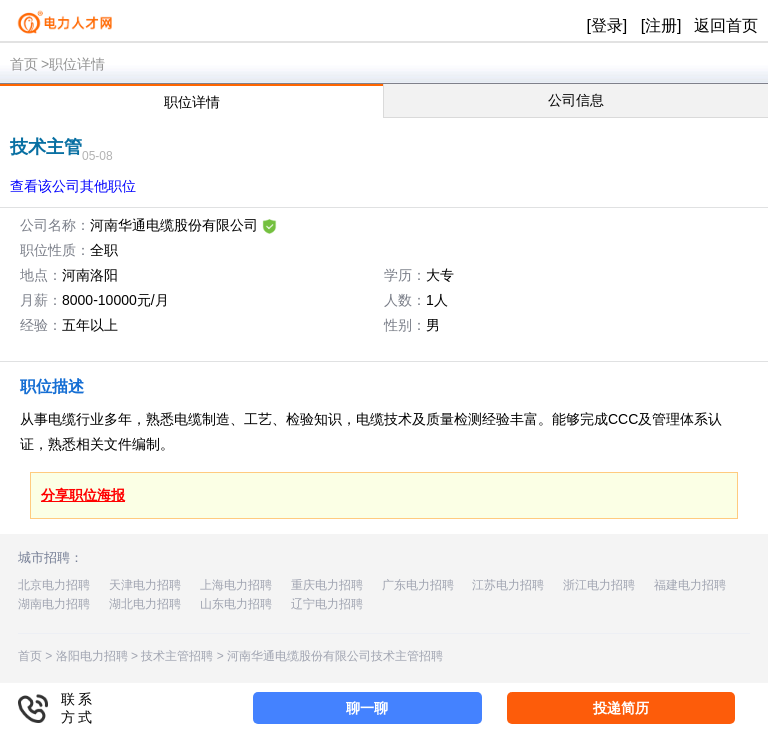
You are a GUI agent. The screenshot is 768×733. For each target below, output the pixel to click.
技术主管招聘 (177, 656)
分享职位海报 (83, 495)
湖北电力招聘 (145, 604)
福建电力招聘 (690, 585)
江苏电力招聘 (508, 585)
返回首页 (726, 25)
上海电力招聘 (236, 585)
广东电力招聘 (418, 585)
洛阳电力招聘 (92, 656)
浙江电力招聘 (599, 585)
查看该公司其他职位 (73, 186)
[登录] (606, 25)
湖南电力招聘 (54, 604)
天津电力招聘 (145, 585)
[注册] (661, 25)
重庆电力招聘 (327, 585)
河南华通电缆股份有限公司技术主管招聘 (335, 656)
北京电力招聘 (54, 585)
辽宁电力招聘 (327, 604)
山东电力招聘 (236, 604)
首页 (24, 64)
